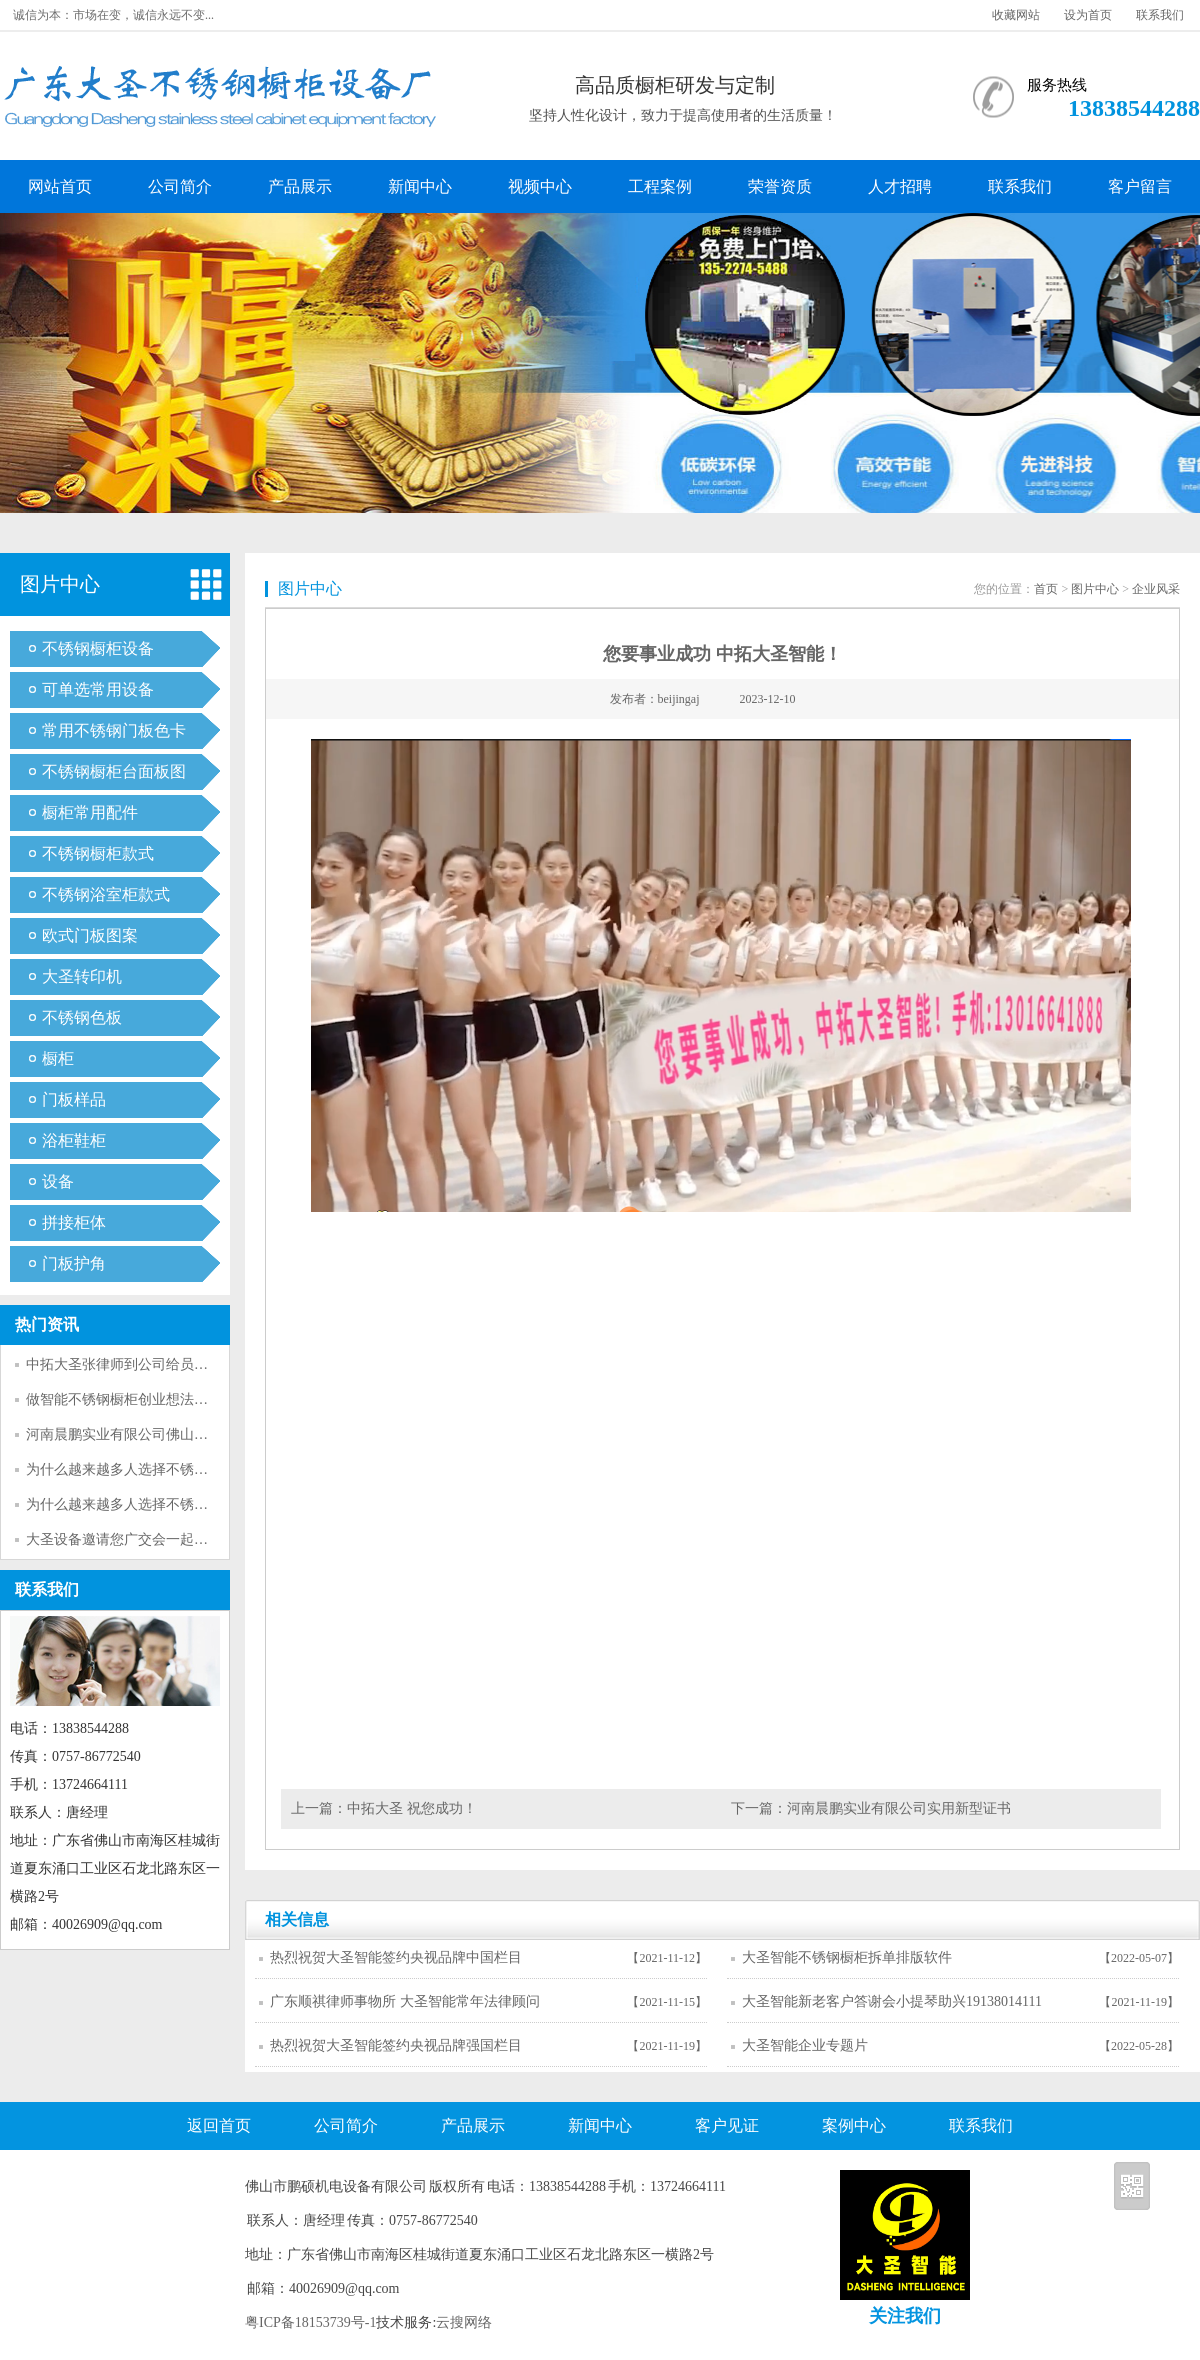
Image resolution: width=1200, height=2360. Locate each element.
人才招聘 (900, 186)
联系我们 (1160, 15)
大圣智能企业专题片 (805, 2045)
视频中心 (540, 186)
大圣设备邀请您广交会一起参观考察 (138, 1539)
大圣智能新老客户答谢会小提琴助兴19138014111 (892, 2001)
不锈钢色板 (82, 1017)
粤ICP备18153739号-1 (310, 2322)
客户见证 (727, 2125)
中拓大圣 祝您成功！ (412, 1808)
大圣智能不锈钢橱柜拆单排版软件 (847, 1957)
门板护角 (74, 1263)
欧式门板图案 (90, 935)
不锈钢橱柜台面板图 (114, 771)
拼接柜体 (74, 1222)
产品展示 (300, 186)
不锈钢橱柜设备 (98, 648)
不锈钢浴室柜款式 (106, 894)
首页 (1046, 589)
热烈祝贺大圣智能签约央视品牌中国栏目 (396, 1957)
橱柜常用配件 (90, 812)
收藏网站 (1016, 15)
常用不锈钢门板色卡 (114, 730)
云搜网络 (464, 2322)
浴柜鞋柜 (74, 1140)
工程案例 (660, 186)
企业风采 (1156, 589)
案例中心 (854, 2125)
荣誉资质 (780, 186)
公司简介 (180, 186)
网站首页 (60, 186)
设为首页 (1088, 15)
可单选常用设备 (98, 689)
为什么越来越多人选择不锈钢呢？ (131, 1469)
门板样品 (74, 1099)
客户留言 (1140, 186)
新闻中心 (420, 186)
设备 (58, 1181)
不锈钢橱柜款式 (98, 853)
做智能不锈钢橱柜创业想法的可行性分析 (152, 1399)
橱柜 (58, 1058)
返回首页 (219, 2125)
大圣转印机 (82, 976)
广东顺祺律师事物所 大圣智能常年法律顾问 (405, 2001)
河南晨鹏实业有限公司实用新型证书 (899, 1808)
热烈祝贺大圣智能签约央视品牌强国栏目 (396, 2045)
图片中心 (1095, 589)
